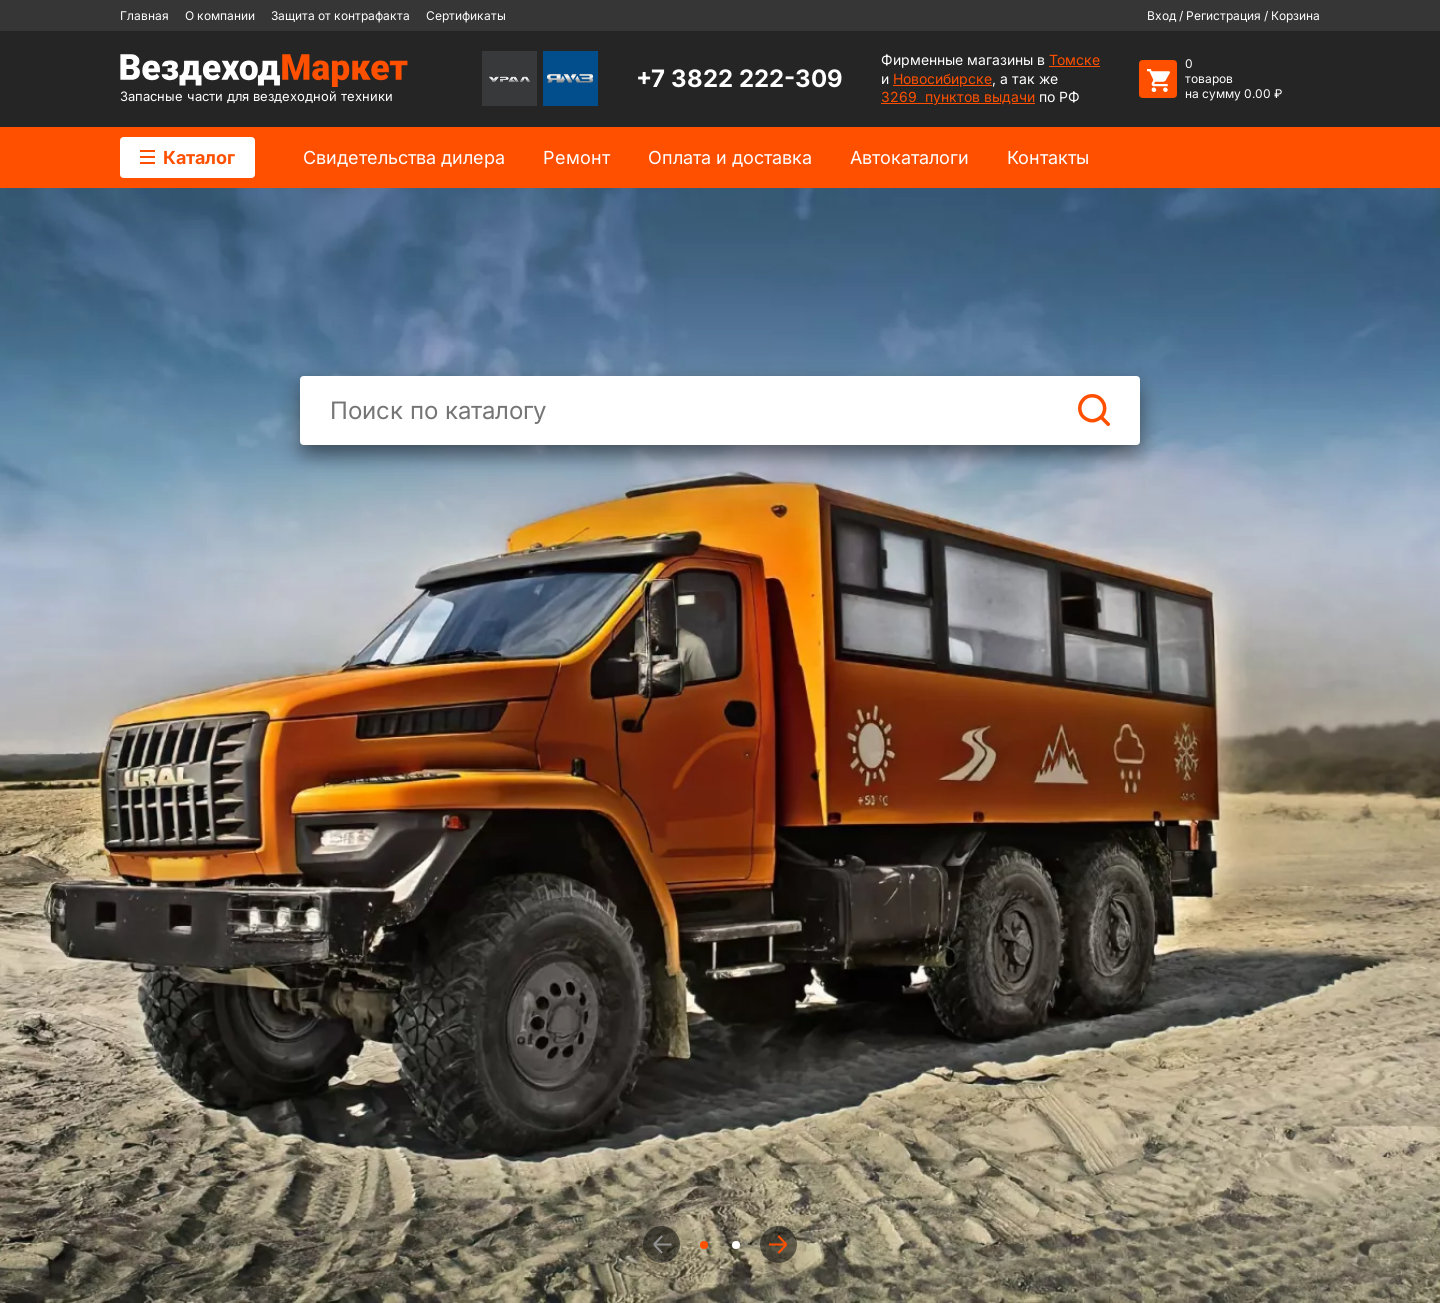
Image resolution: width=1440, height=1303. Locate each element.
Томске (1074, 59)
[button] (778, 1244)
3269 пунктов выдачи (958, 96)
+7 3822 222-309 (739, 78)
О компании (220, 15)
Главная (144, 15)
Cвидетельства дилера (404, 157)
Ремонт (576, 157)
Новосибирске (942, 78)
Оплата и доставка (730, 157)
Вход (1161, 15)
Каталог (187, 157)
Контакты (1048, 157)
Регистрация (1223, 15)
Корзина (1295, 15)
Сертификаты (466, 15)
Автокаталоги (909, 157)
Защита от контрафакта (340, 15)
